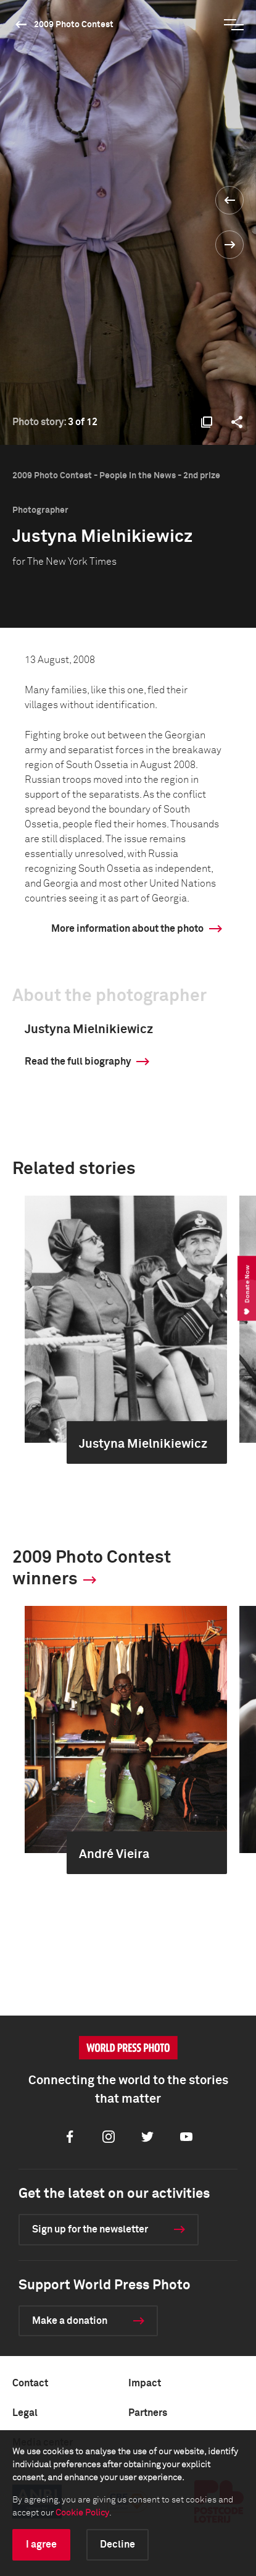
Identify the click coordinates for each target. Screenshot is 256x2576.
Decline (117, 2544)
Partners (147, 2413)
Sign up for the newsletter (90, 2229)
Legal (25, 2413)
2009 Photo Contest (74, 24)
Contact (30, 2383)
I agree (41, 2544)
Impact (144, 2383)
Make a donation (69, 2321)
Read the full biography (78, 1061)
